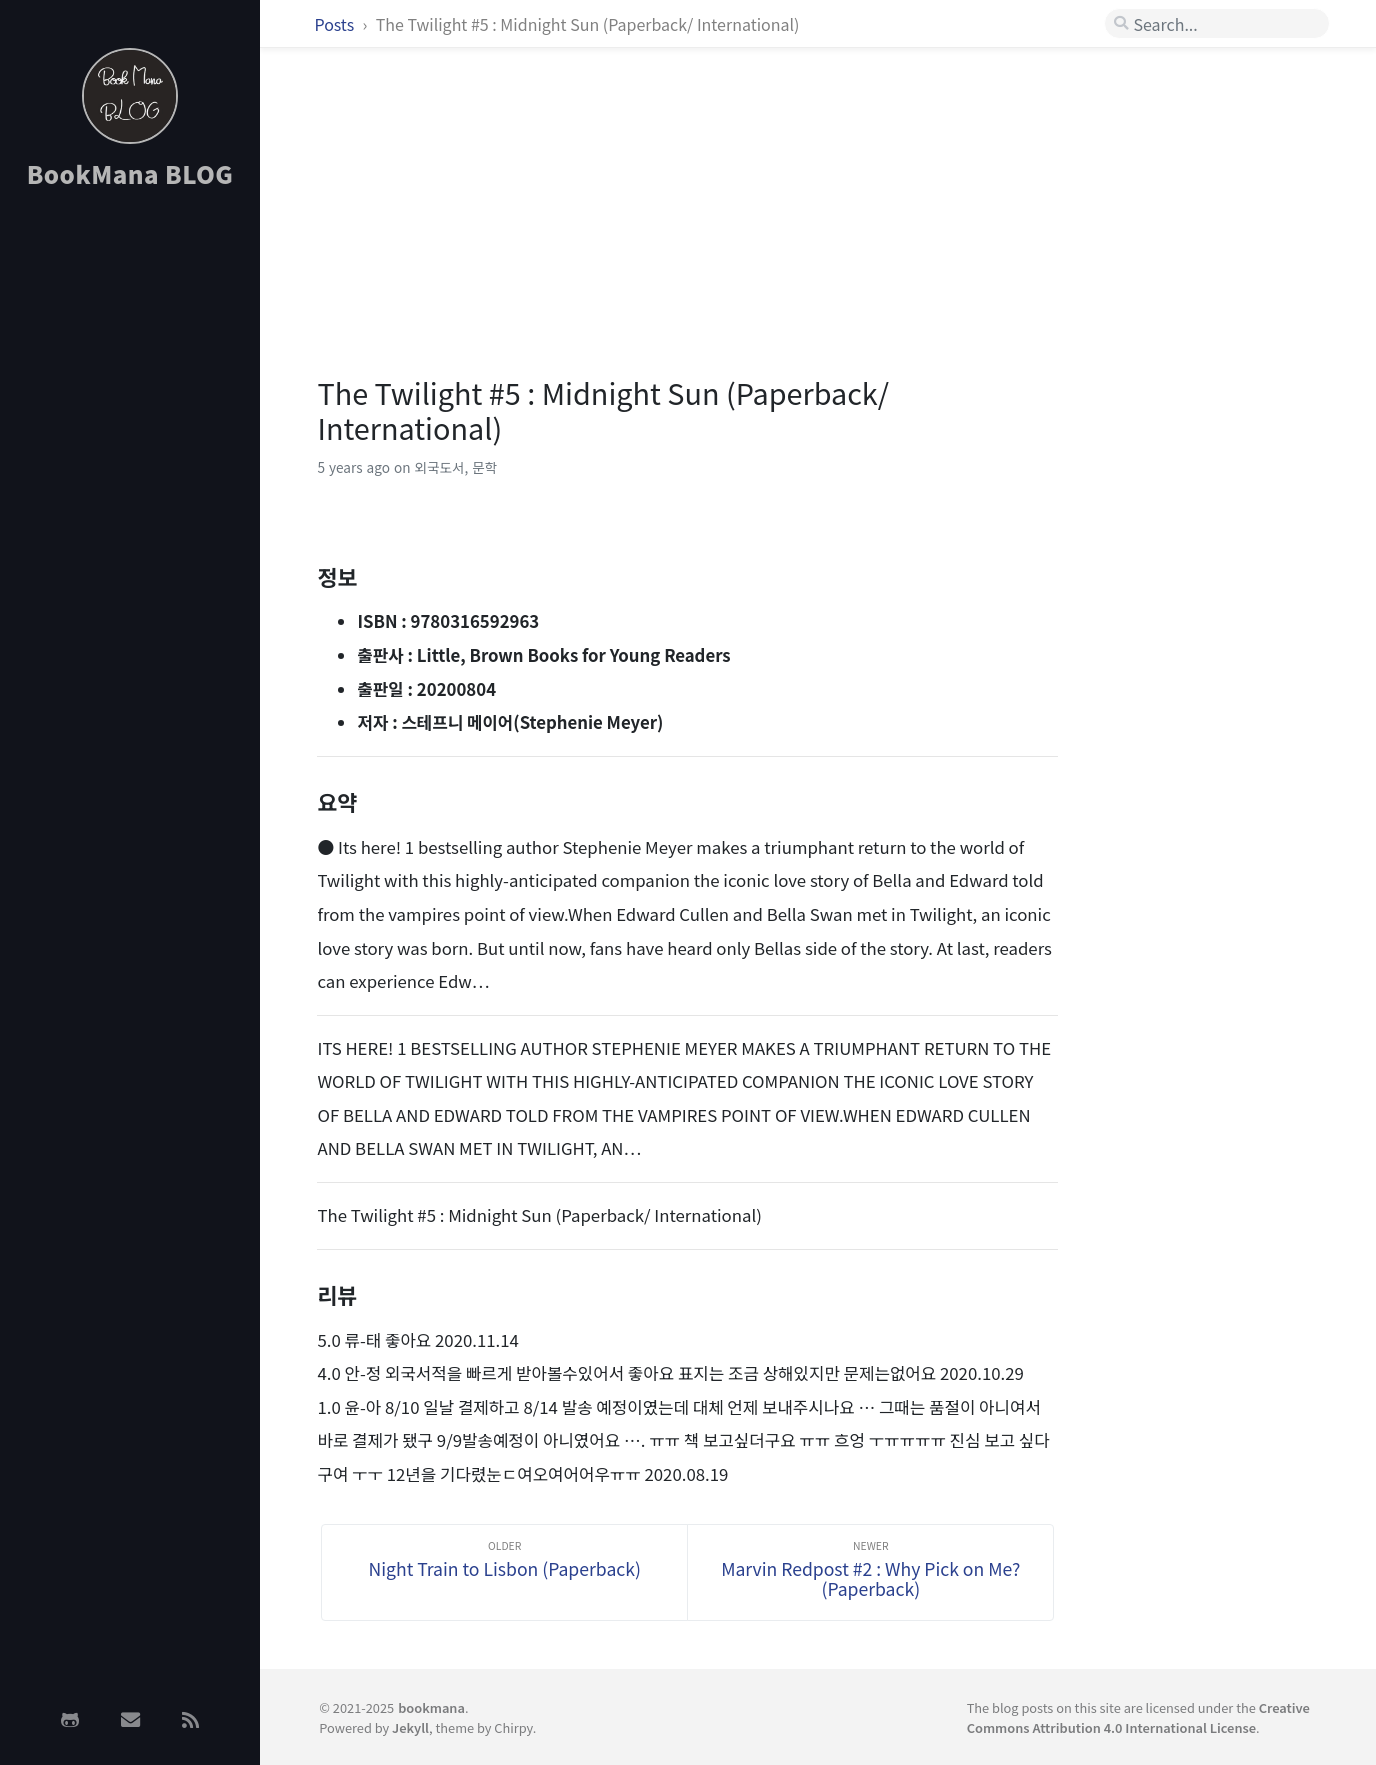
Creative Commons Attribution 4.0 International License (1138, 1717)
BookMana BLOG (130, 173)
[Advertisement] (130, 523)
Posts (336, 24)
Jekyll (410, 1727)
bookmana (431, 1707)
